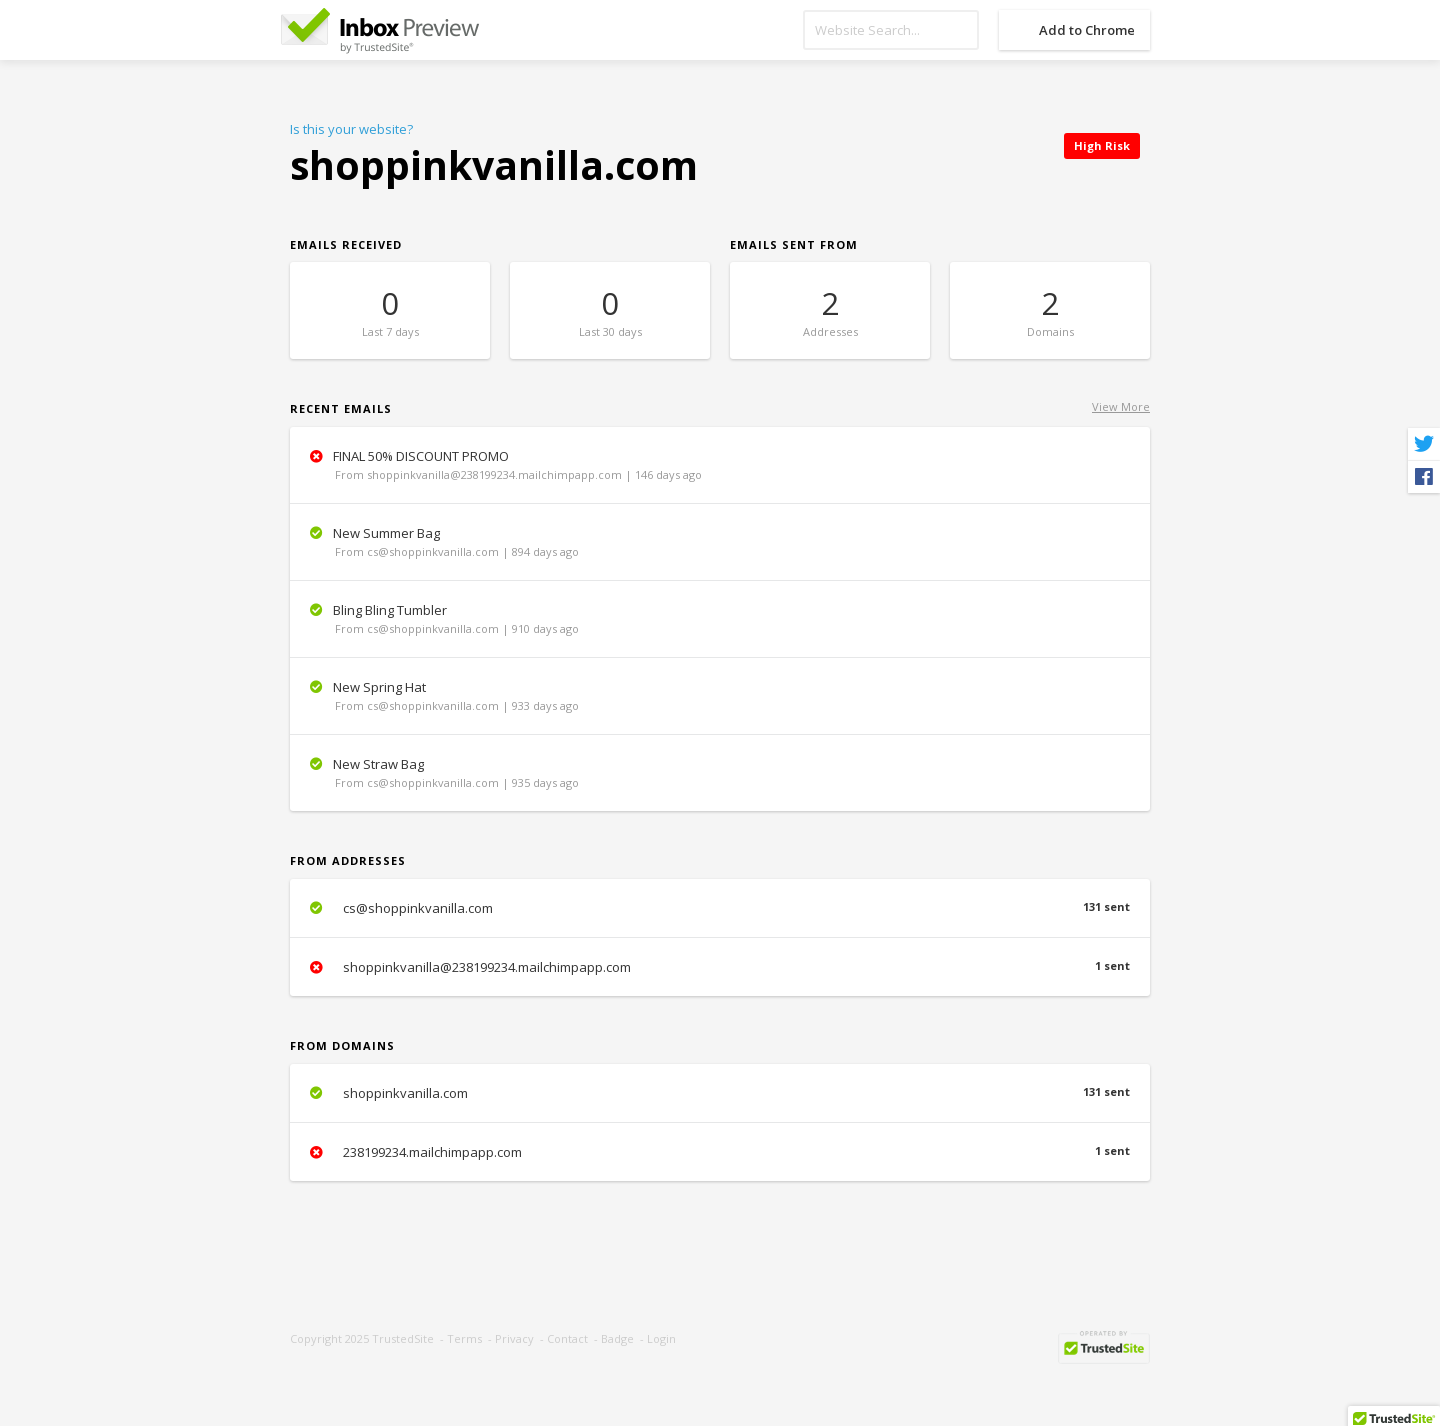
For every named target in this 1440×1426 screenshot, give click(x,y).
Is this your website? (351, 129)
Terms (464, 1338)
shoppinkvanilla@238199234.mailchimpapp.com (720, 967)
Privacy (514, 1338)
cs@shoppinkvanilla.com (720, 908)
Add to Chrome (1087, 30)
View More (1121, 406)
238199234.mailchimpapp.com (720, 1152)
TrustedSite (403, 1338)
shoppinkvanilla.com (720, 1093)
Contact (567, 1338)
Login (661, 1338)
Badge (617, 1338)
